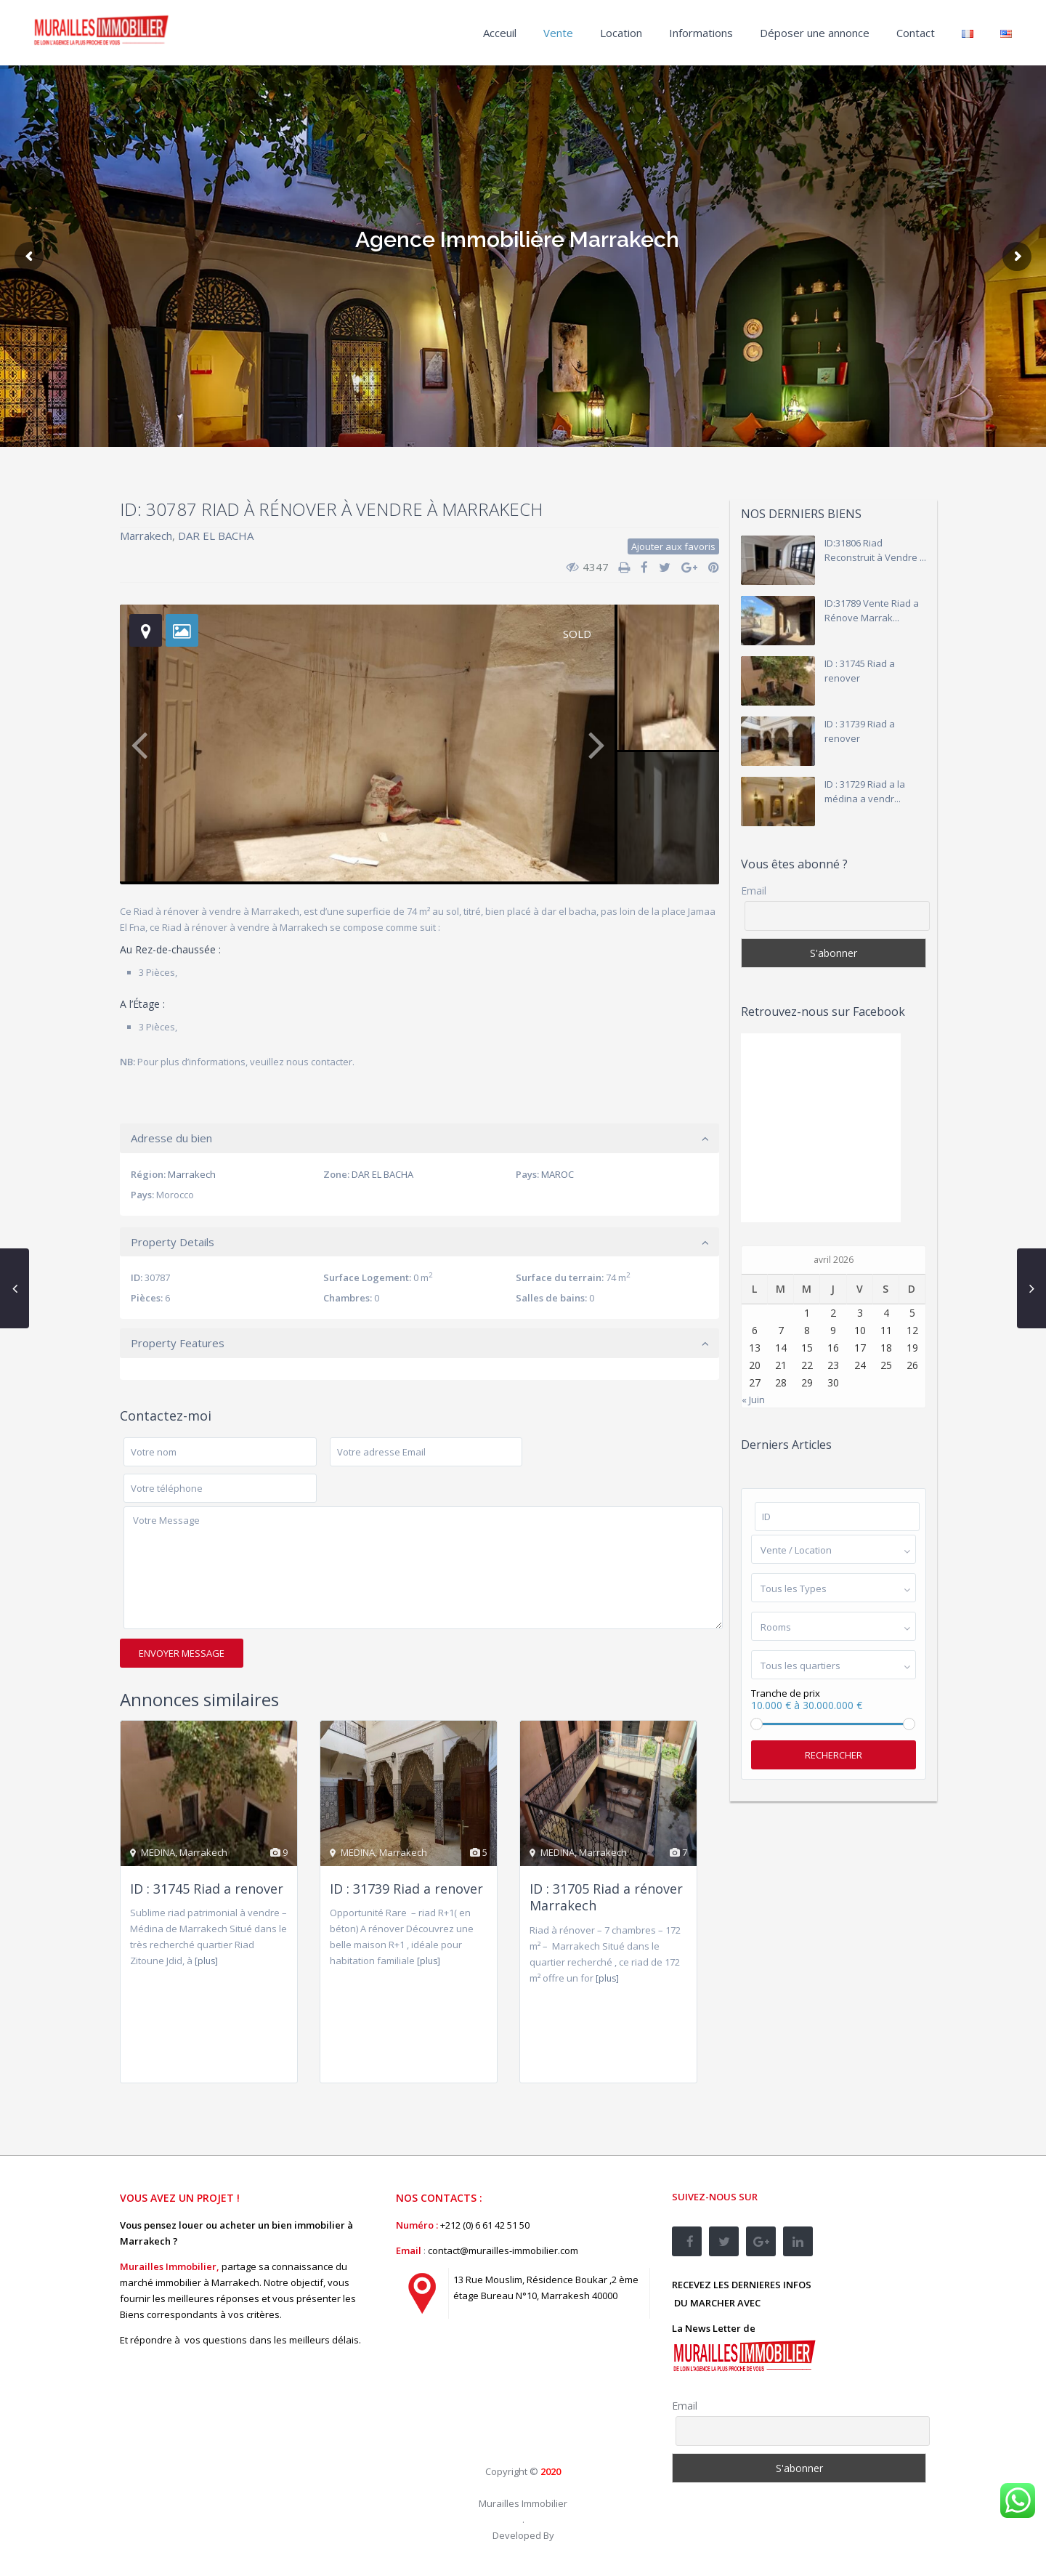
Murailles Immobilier (523, 2503)
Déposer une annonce (814, 32)
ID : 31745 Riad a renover (206, 1888)
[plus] (206, 1961)
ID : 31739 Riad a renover (406, 1888)
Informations (701, 32)
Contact (915, 32)
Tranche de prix (785, 1693)
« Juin (753, 1399)
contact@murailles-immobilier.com (503, 2250)
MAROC (557, 1174)
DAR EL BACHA (216, 535)
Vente (558, 32)
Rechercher (833, 1754)
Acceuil (499, 32)
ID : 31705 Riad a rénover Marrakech (606, 1897)
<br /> (505, 2395)
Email (753, 891)
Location (621, 32)
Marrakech (146, 535)
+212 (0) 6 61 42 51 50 (485, 2225)
